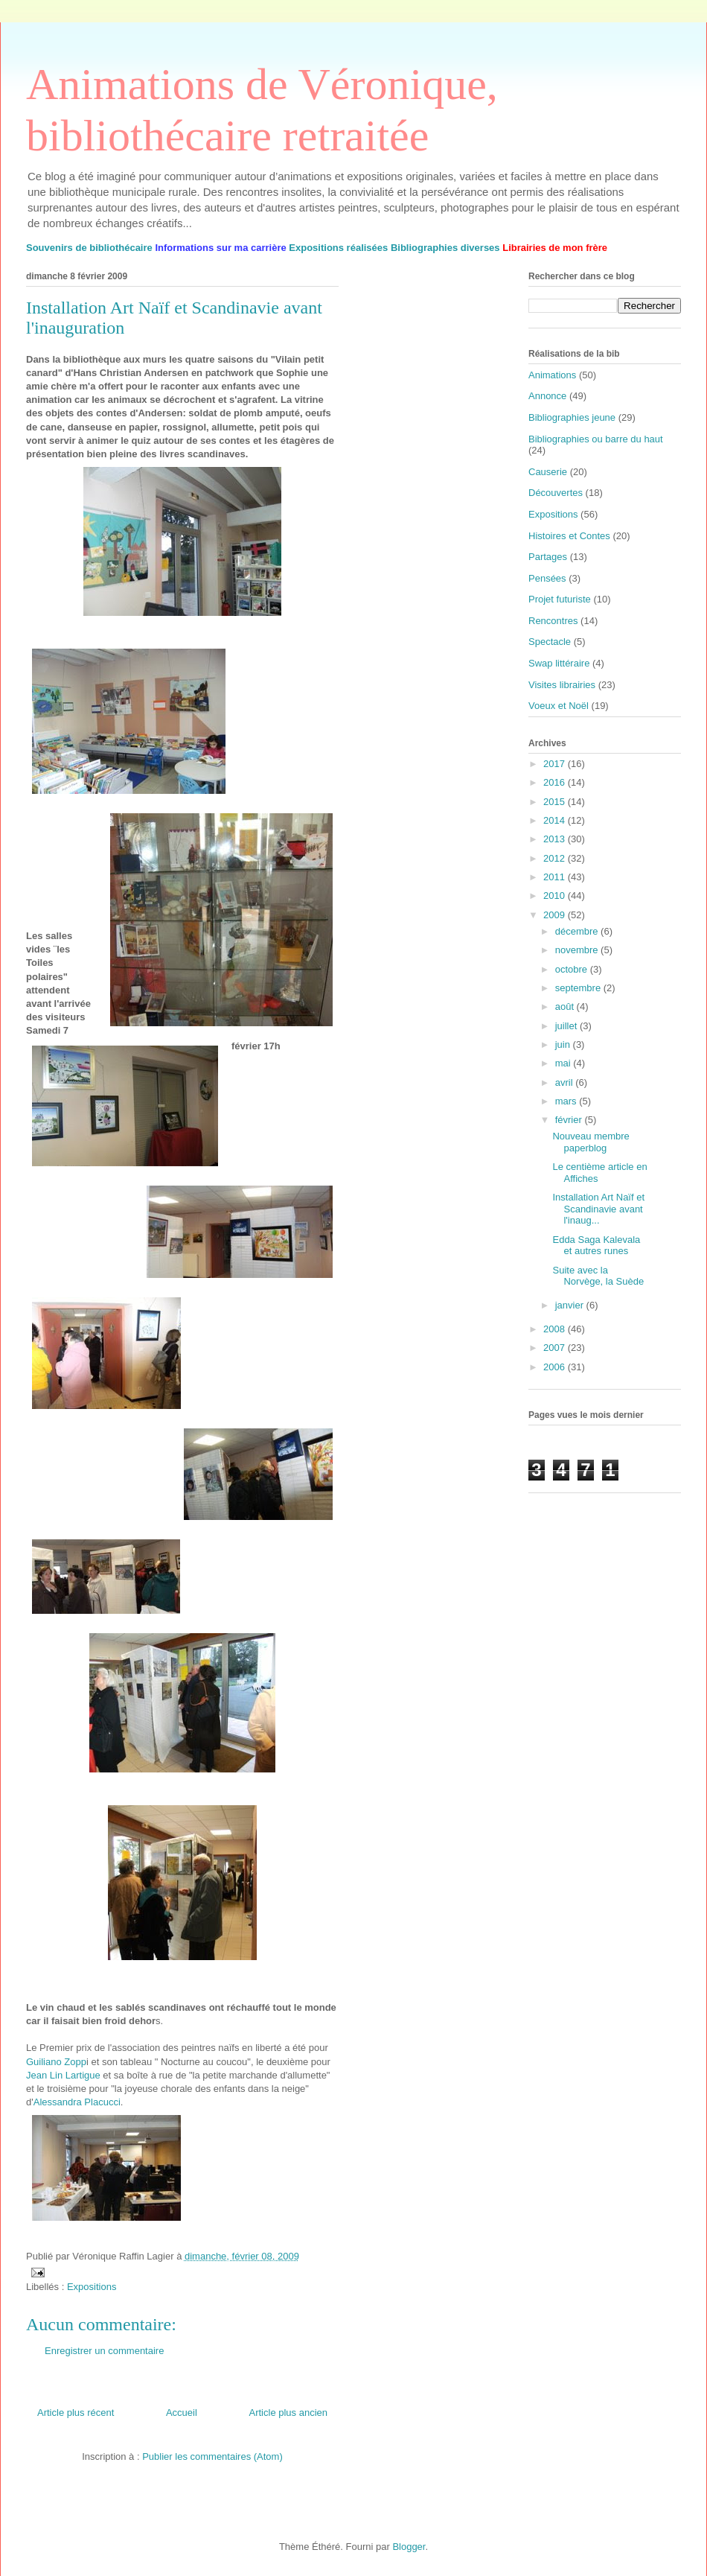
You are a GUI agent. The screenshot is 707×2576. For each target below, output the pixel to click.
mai (564, 1063)
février (570, 1119)
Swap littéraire (558, 663)
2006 (555, 1367)
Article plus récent (75, 2412)
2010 (555, 895)
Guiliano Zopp (56, 2061)
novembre (578, 949)
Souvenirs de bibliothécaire (89, 247)
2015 (555, 801)
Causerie (547, 471)
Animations (552, 375)
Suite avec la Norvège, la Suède (598, 1276)
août (566, 1006)
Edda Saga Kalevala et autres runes (596, 1245)
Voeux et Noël (558, 705)
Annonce (547, 395)
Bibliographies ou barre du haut (595, 439)
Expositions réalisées (338, 247)
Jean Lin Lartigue (63, 2075)
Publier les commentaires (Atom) (212, 2456)
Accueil (181, 2412)
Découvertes (555, 492)
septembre (579, 987)
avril (565, 1082)
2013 (555, 839)
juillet (567, 1025)
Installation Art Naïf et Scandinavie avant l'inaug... (598, 1209)
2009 (555, 914)
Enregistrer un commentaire (104, 2350)
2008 (555, 1329)
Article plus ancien (288, 2412)
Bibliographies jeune (571, 417)
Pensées (547, 578)
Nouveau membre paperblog (590, 1142)
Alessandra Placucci (77, 2102)
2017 (555, 763)
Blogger (408, 2546)
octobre (572, 969)
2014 (555, 820)
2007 (555, 1347)
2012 (555, 858)
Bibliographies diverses (445, 247)
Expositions (91, 2286)
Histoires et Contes (569, 535)
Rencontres (553, 620)
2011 (555, 876)
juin (564, 1044)
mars (567, 1101)
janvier (570, 1305)
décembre (578, 931)
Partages (547, 556)
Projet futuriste (559, 599)
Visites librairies (561, 684)
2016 (555, 782)
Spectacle (549, 641)
